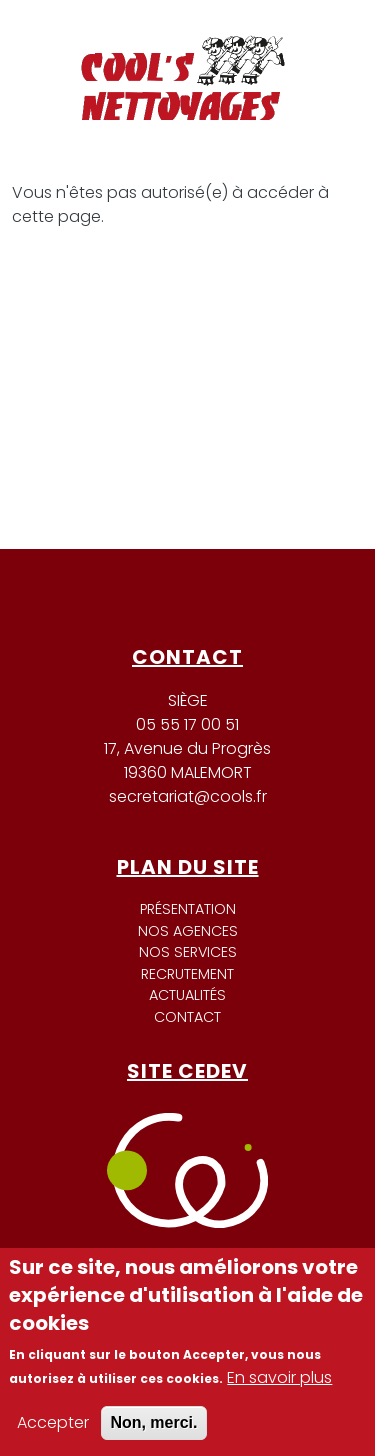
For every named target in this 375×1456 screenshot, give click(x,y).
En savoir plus (279, 1377)
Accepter (53, 1422)
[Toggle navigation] (318, 39)
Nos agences (188, 931)
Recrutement (187, 974)
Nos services (188, 952)
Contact (187, 1017)
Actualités (187, 995)
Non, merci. (153, 1422)
